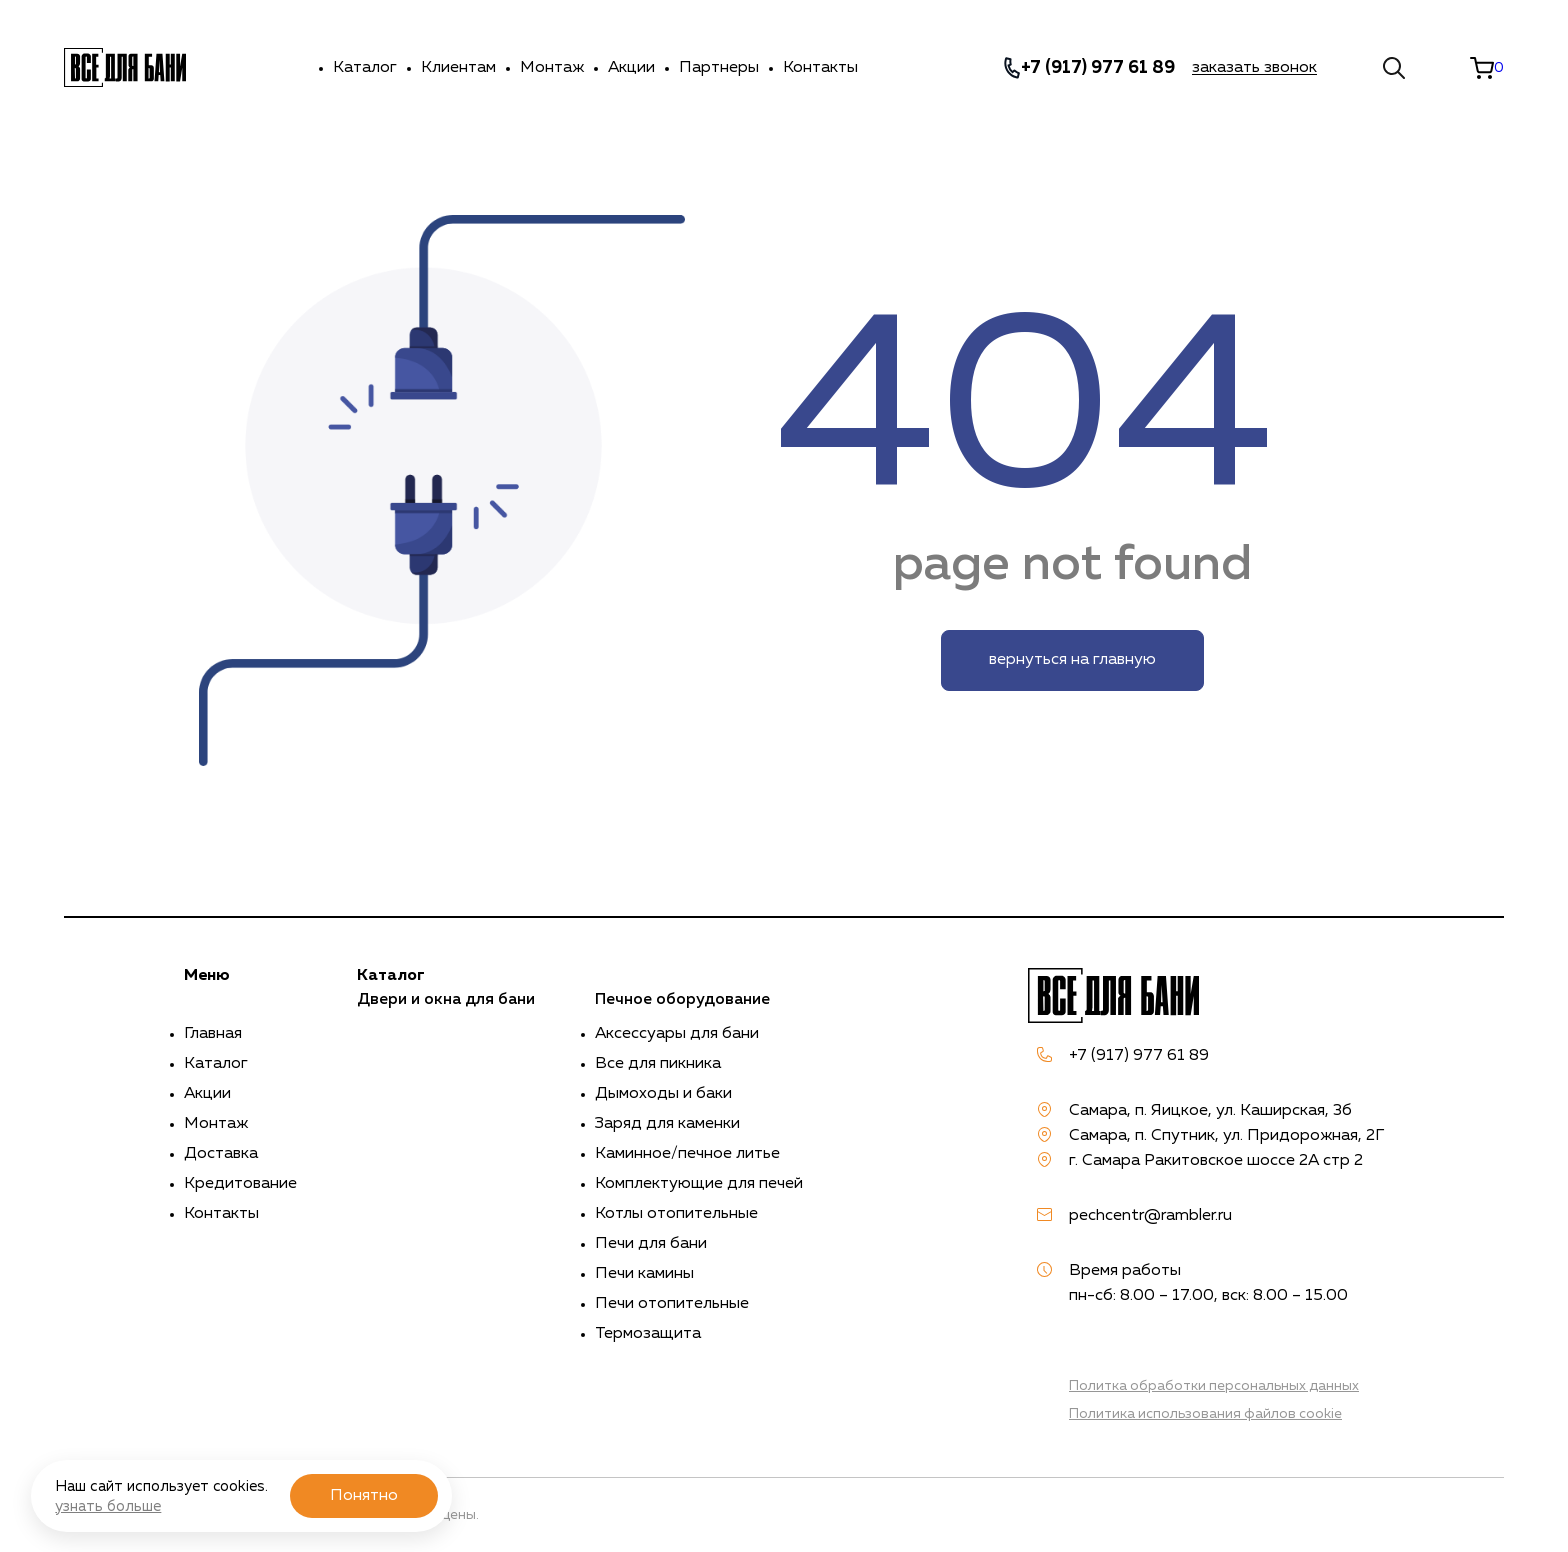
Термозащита (648, 1334)
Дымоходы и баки (663, 1094)
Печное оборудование (682, 1000)
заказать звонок (1254, 68)
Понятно (364, 1496)
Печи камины (644, 1274)
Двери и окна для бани (446, 1000)
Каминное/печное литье (687, 1154)
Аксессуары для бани (677, 1034)
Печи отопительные (672, 1304)
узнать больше (108, 1506)
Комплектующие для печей (699, 1184)
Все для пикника (658, 1064)
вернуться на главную (1072, 660)
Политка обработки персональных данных (1214, 1386)
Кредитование (240, 1184)
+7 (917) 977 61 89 (1098, 68)
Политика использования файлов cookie (1205, 1414)
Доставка (221, 1154)
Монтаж (552, 68)
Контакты (820, 68)
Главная (213, 1034)
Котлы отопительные (676, 1214)
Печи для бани (651, 1244)
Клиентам (458, 68)
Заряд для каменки (667, 1124)
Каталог (365, 68)
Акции (631, 68)
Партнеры (719, 68)
